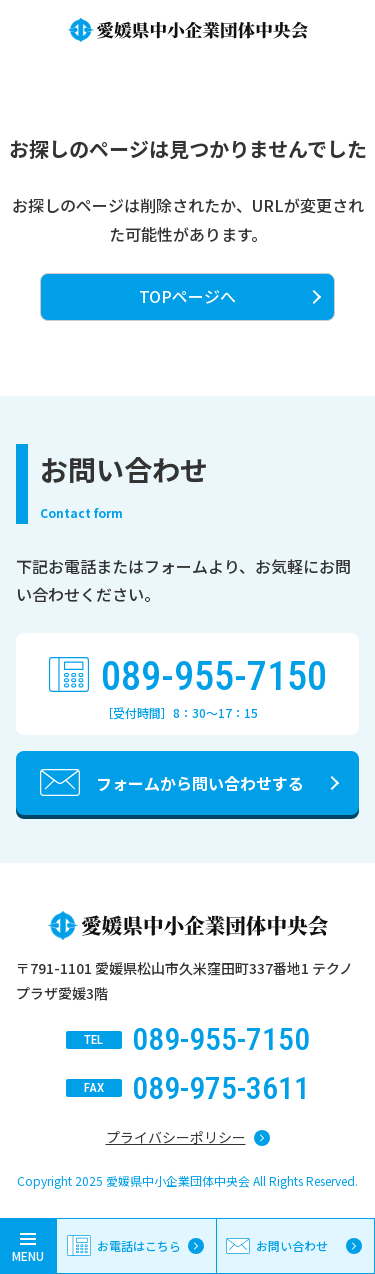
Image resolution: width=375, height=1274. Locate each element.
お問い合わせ (292, 1245)
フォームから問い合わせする (200, 783)
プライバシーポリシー (176, 1137)
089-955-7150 (214, 677)
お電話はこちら (139, 1245)
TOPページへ (187, 296)
